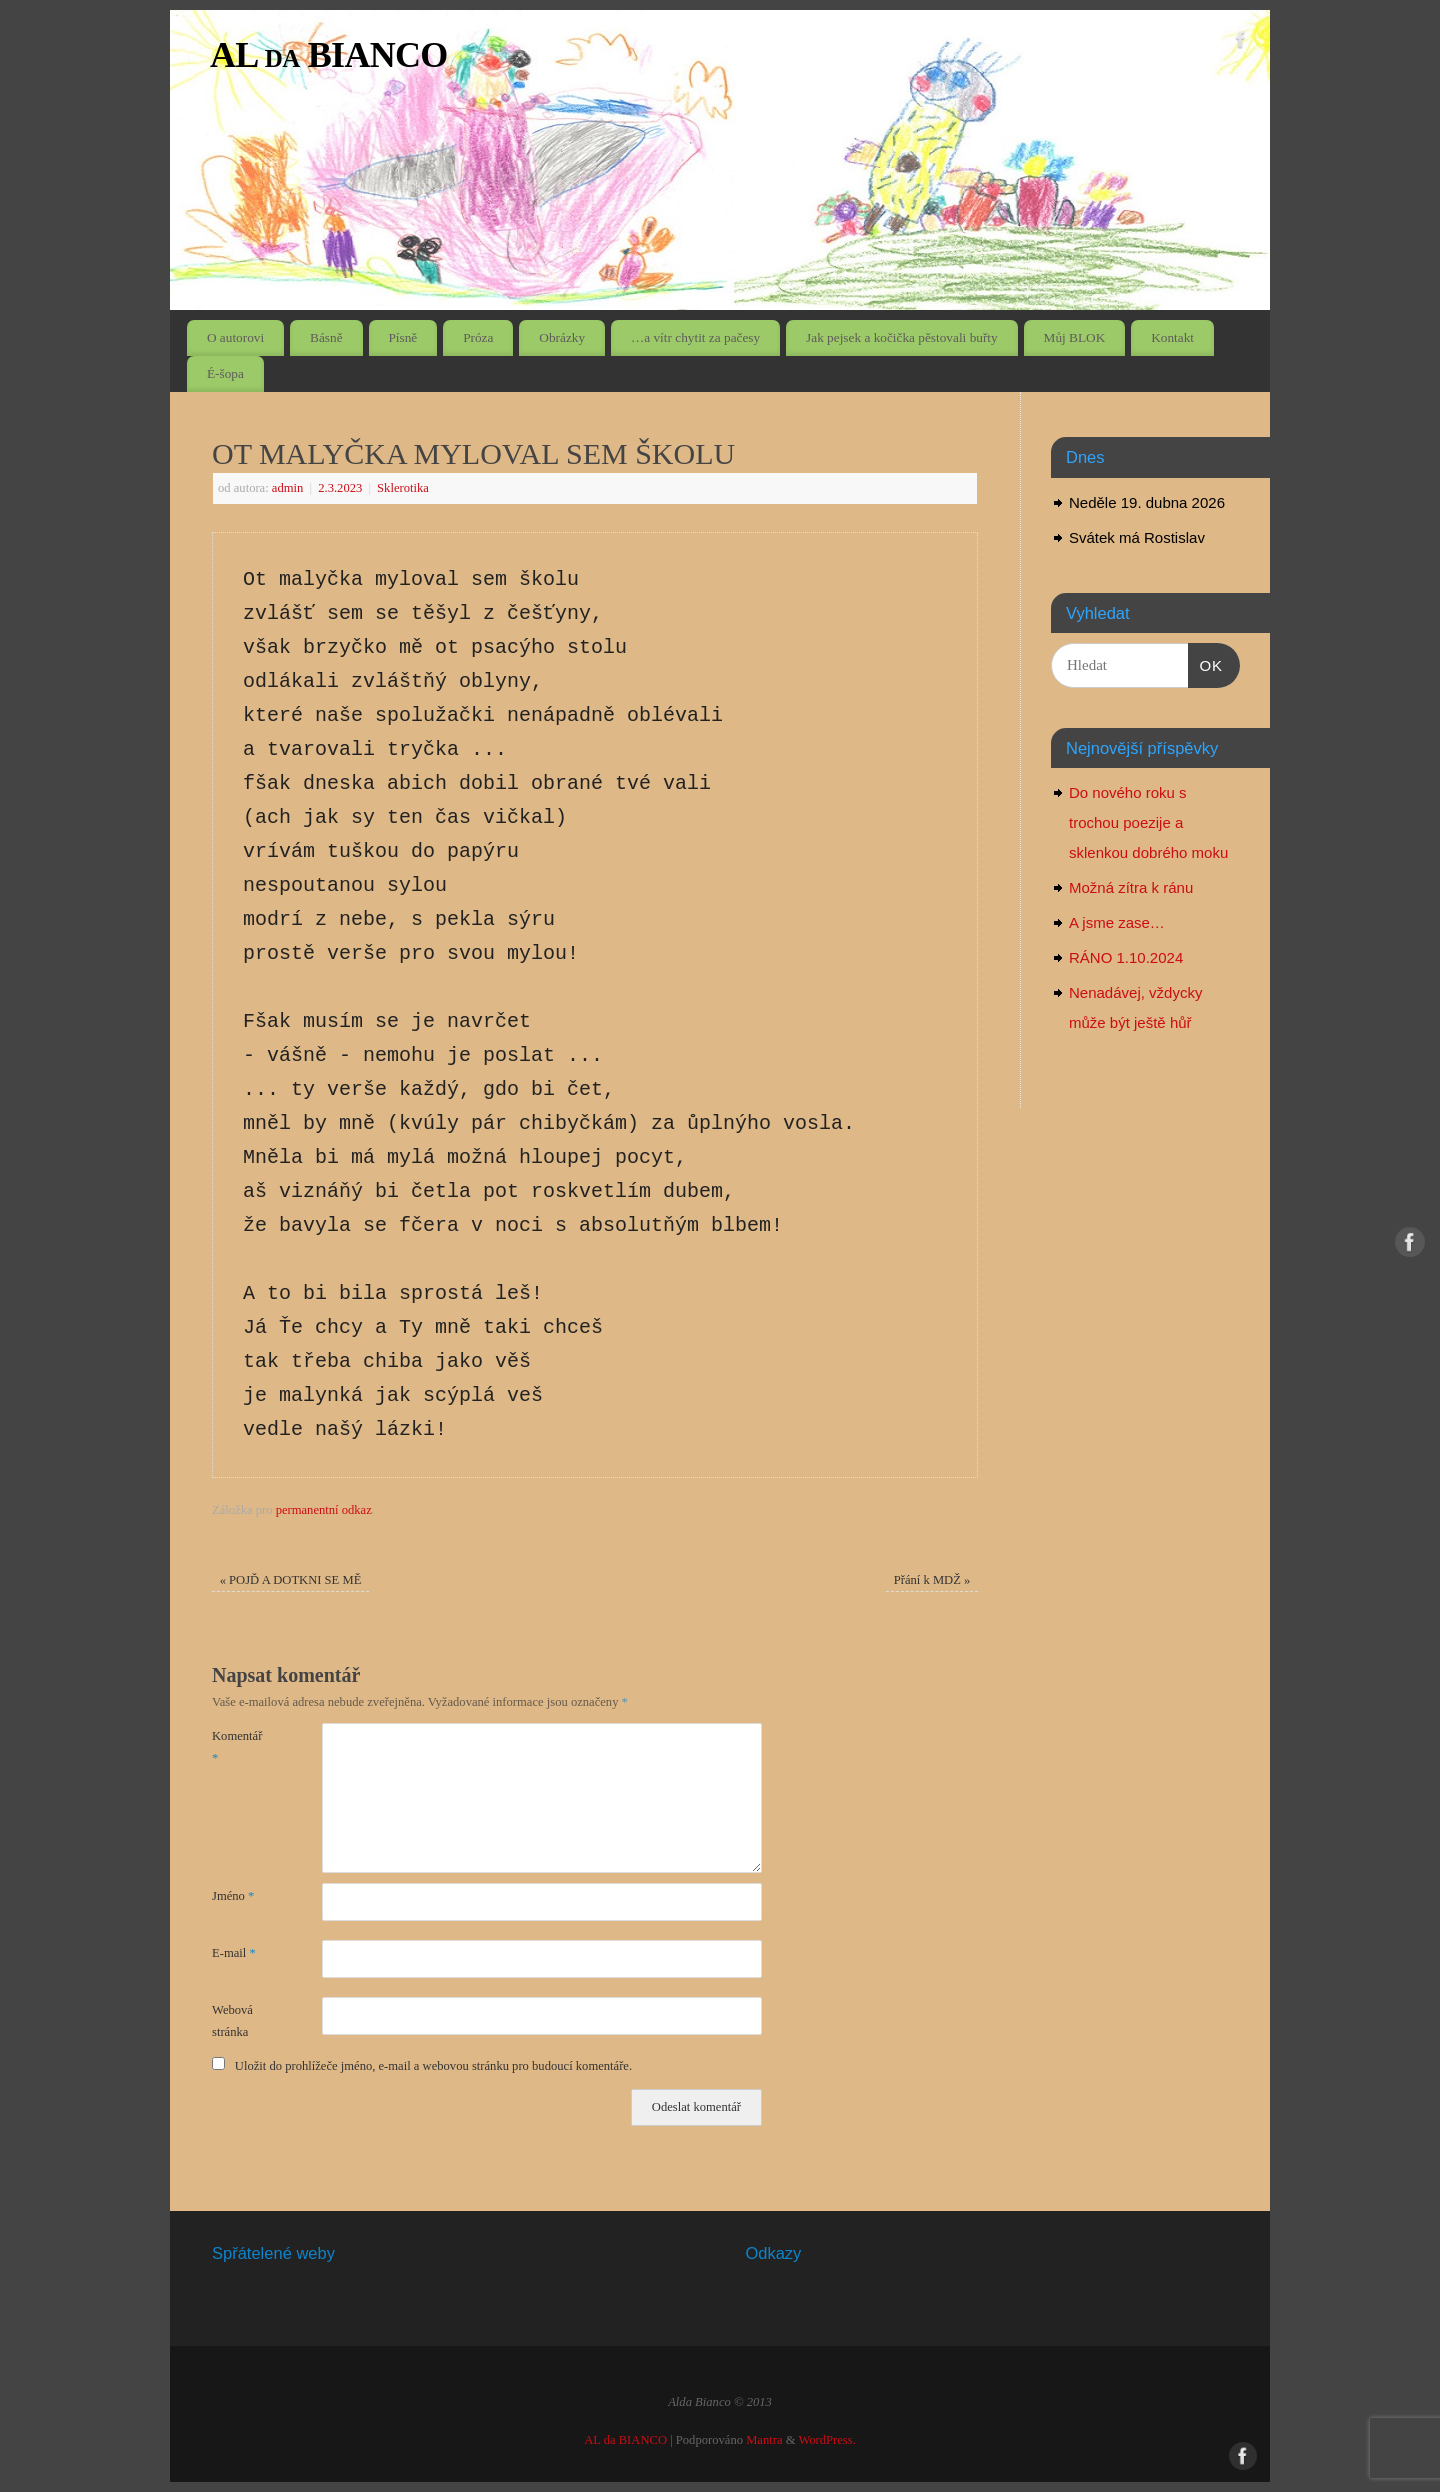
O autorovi (235, 337)
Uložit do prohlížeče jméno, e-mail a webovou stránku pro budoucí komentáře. (433, 2066)
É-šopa (225, 373)
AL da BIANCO (329, 55)
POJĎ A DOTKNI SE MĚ (291, 1580)
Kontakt (1172, 337)
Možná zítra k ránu (1131, 887)
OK (1206, 663)
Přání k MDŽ (932, 1580)
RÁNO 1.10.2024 (1126, 957)
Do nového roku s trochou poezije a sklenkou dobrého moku (1148, 822)
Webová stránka (232, 2020)
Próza (478, 337)
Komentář (237, 1746)
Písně (402, 337)
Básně (326, 337)
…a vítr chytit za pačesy (695, 337)
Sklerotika (403, 488)
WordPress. (826, 2440)
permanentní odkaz (324, 1510)
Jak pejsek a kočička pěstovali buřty (902, 337)
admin (287, 488)
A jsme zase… (1117, 922)
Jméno (233, 1896)
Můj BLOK (1075, 337)
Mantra (764, 2440)
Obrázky (562, 337)
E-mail (234, 1953)
